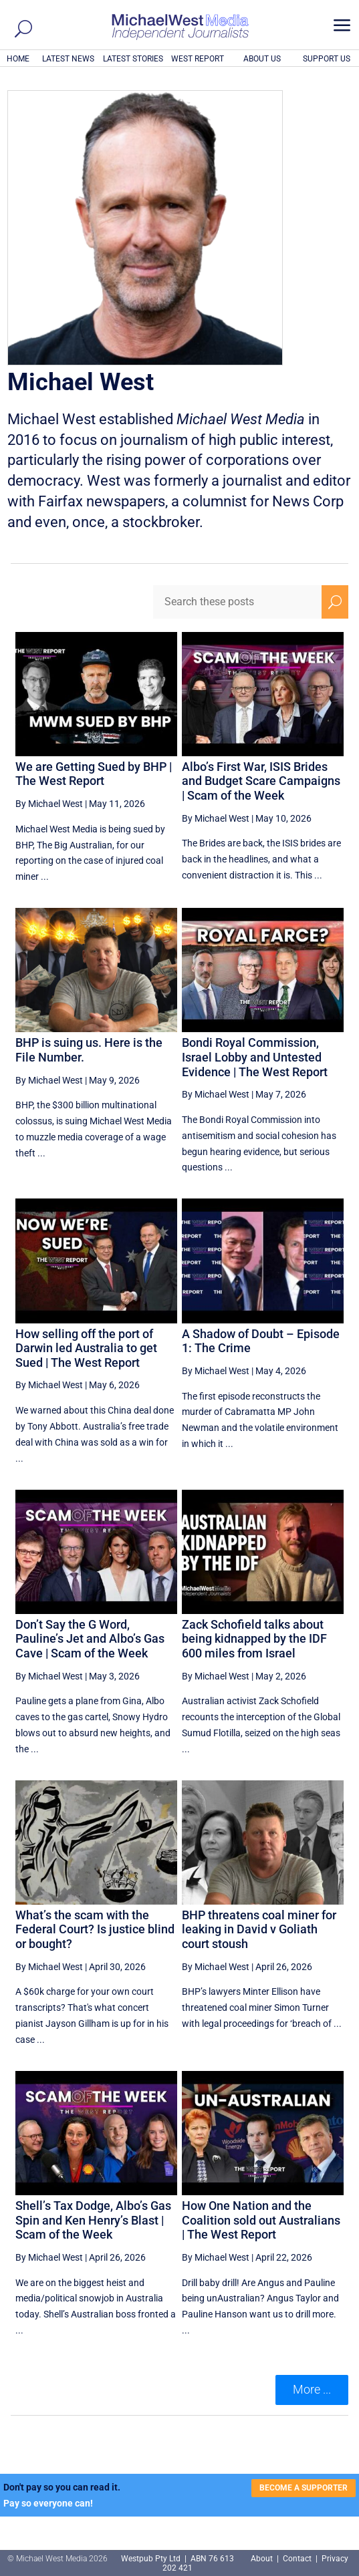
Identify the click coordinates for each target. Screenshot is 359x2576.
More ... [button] (312, 2389)
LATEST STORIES (133, 58)
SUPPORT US (326, 58)
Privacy (335, 2558)
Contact (297, 2558)
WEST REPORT (197, 58)
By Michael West (49, 803)
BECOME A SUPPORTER (303, 2487)
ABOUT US (262, 58)
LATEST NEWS (68, 58)
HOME (18, 58)
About (263, 2558)
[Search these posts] (237, 602)
